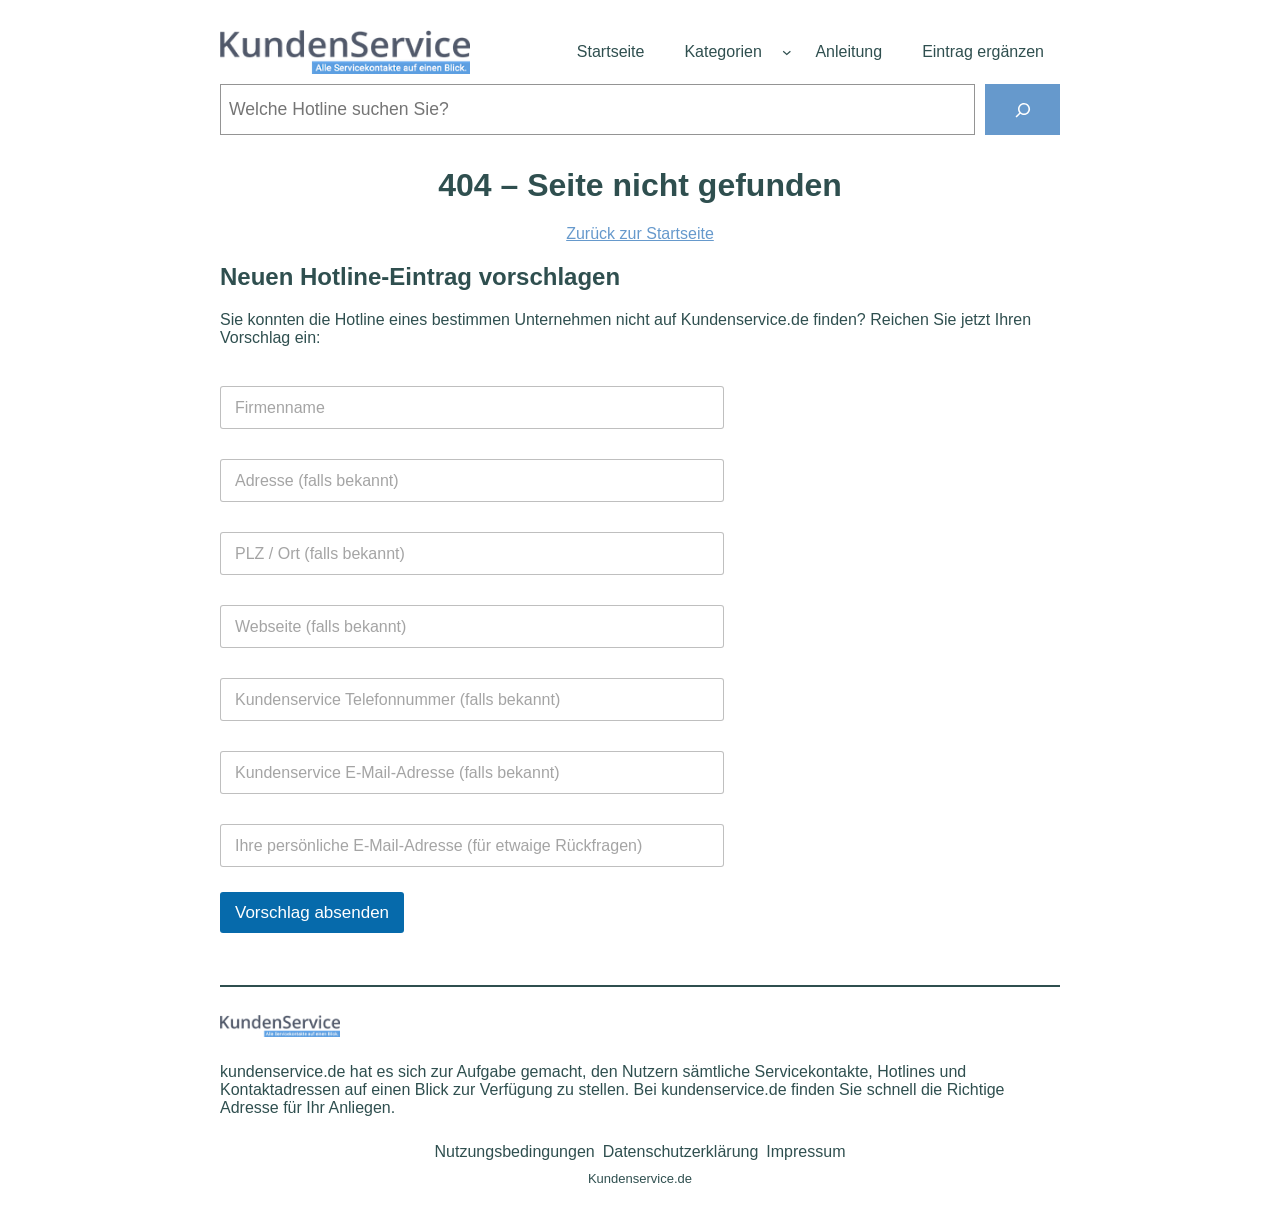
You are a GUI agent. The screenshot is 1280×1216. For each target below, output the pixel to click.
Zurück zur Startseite (640, 233)
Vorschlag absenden (312, 912)
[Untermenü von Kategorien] (787, 52)
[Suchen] (1022, 109)
